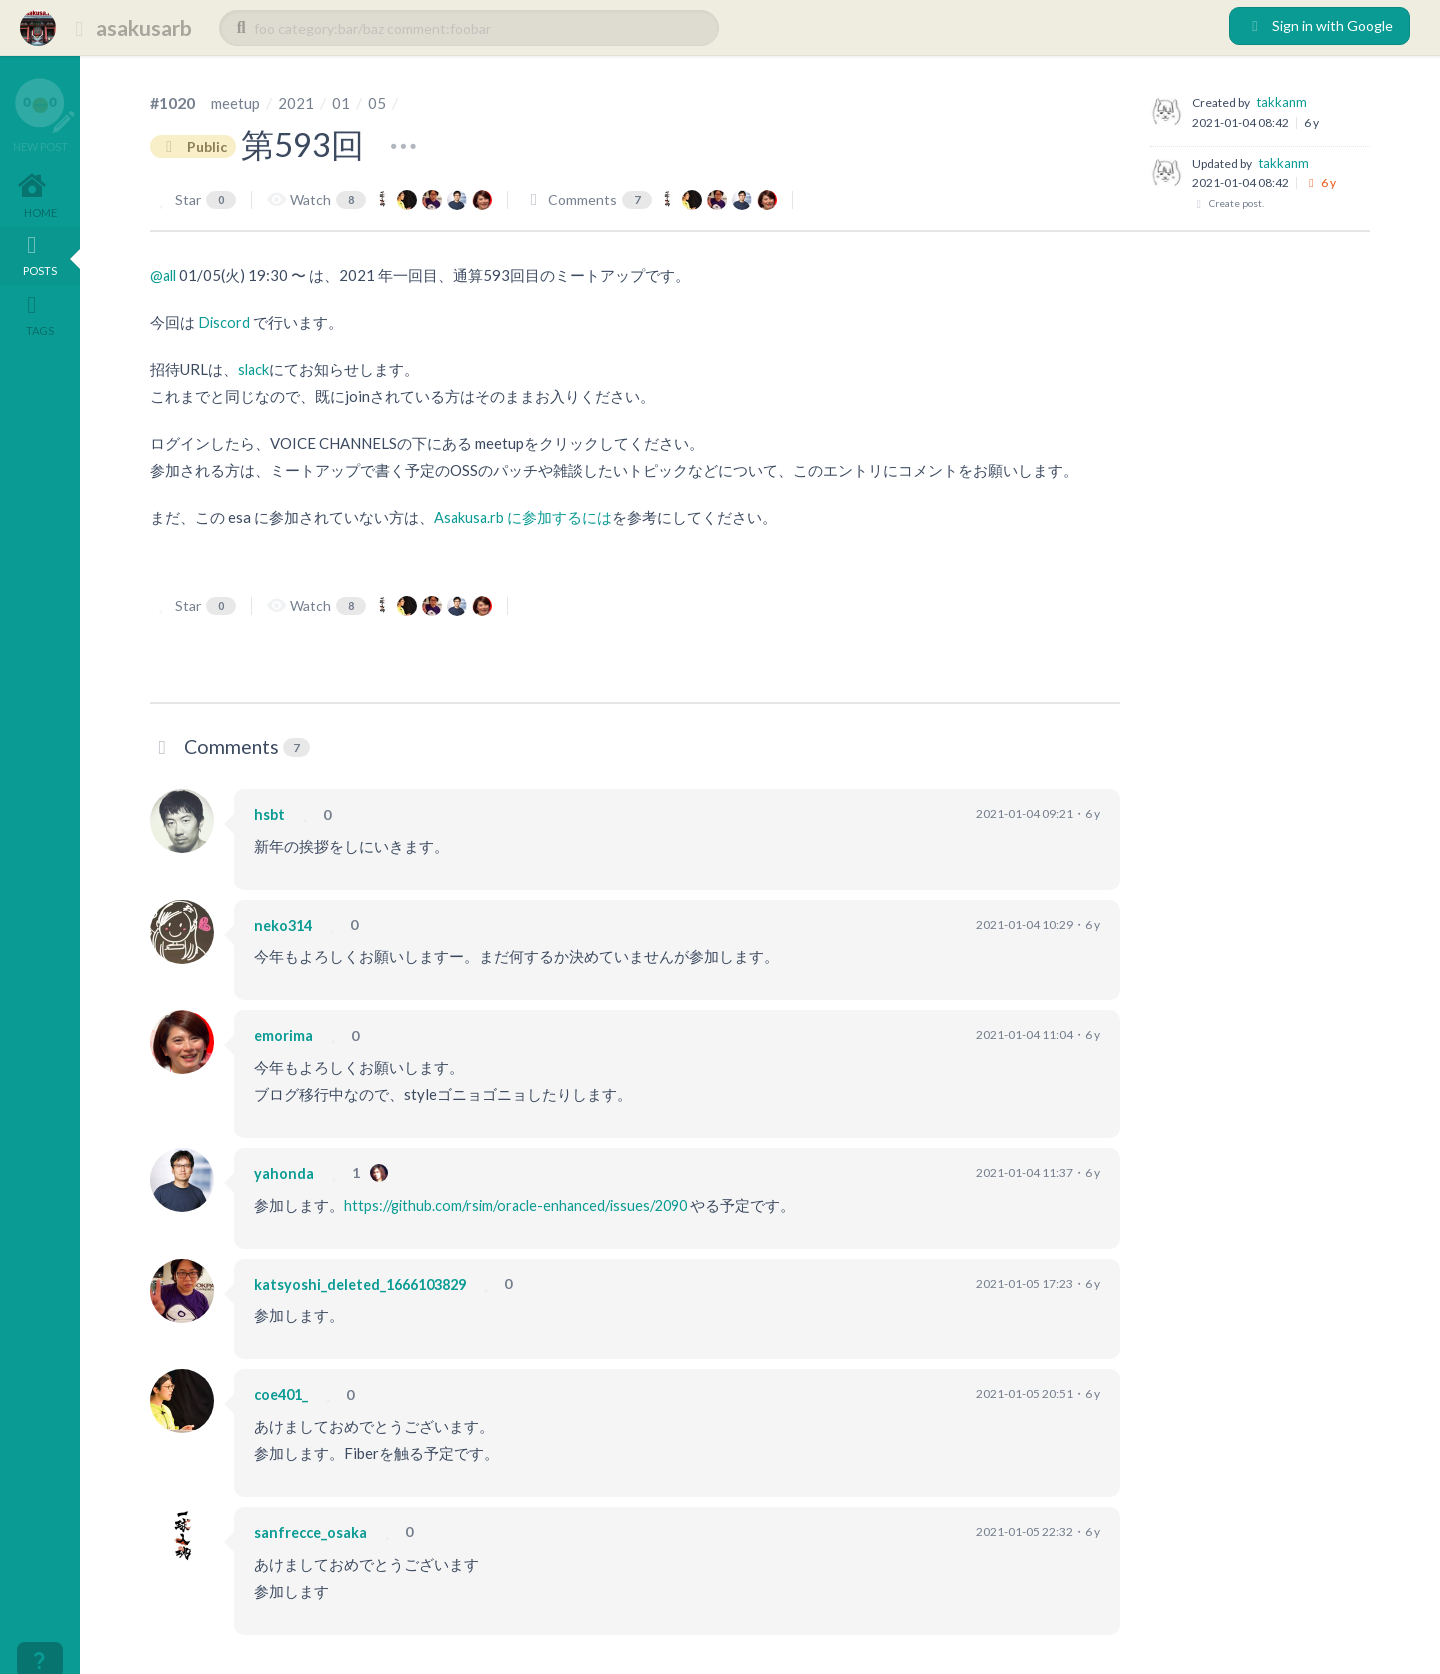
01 (344, 102)
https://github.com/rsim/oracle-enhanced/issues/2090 (524, 1204)
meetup (237, 102)
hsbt (270, 813)
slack (254, 369)
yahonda (285, 1172)
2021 (299, 102)
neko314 (285, 924)
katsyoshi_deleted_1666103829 (367, 1283)
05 (380, 102)
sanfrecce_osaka (314, 1531)
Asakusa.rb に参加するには (524, 517)
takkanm (1281, 102)
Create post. (1228, 203)
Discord (224, 322)
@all (164, 275)
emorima (286, 1035)
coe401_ (283, 1393)
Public (196, 145)
